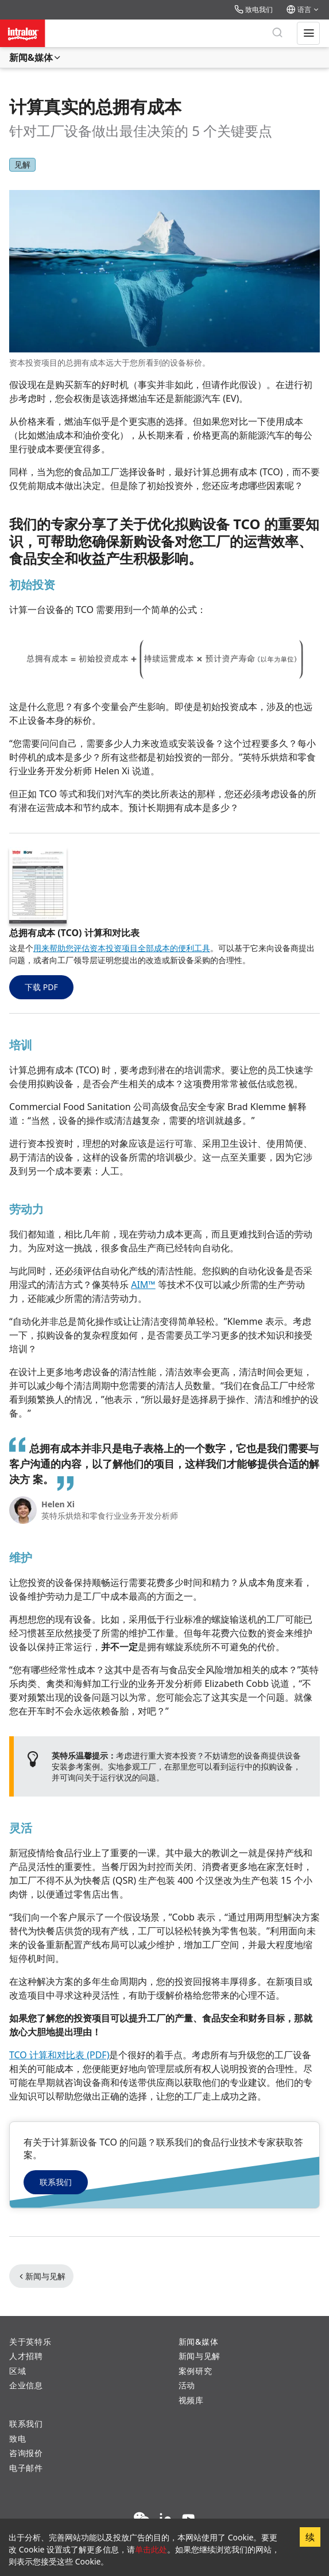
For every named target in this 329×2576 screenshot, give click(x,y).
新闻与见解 (41, 2276)
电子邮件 (26, 2467)
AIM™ (143, 1284)
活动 (187, 2385)
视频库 (191, 2400)
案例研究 (195, 2370)
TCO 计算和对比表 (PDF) (59, 2055)
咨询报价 (26, 2452)
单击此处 (151, 2549)
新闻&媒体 (35, 57)
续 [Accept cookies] (310, 2537)
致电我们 (253, 9)
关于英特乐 (30, 2341)
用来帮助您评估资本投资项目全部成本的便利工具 (121, 947)
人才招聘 (26, 2355)
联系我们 (56, 2182)
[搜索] (277, 33)
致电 (17, 2438)
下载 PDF (41, 986)
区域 (17, 2370)
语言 (303, 9)
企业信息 (26, 2385)
